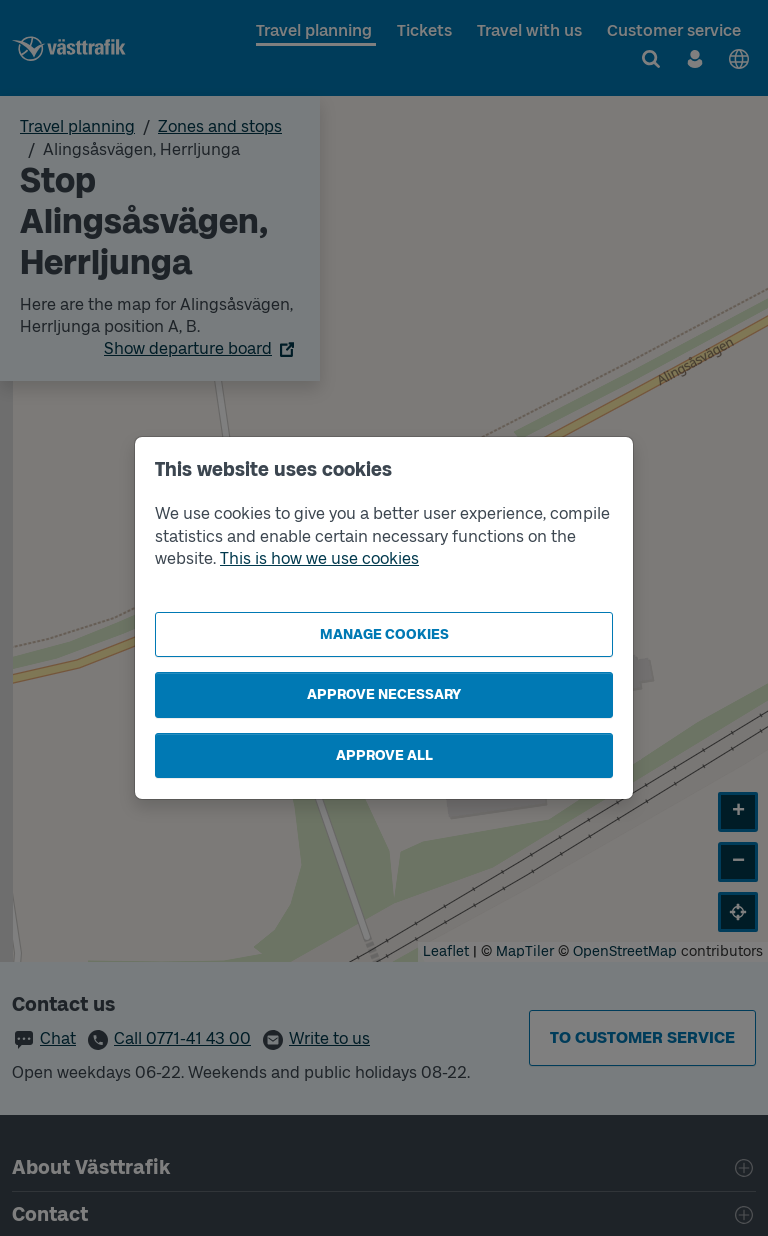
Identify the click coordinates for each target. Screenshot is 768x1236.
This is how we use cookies (319, 558)
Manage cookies (384, 634)
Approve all (384, 755)
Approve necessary (384, 694)
